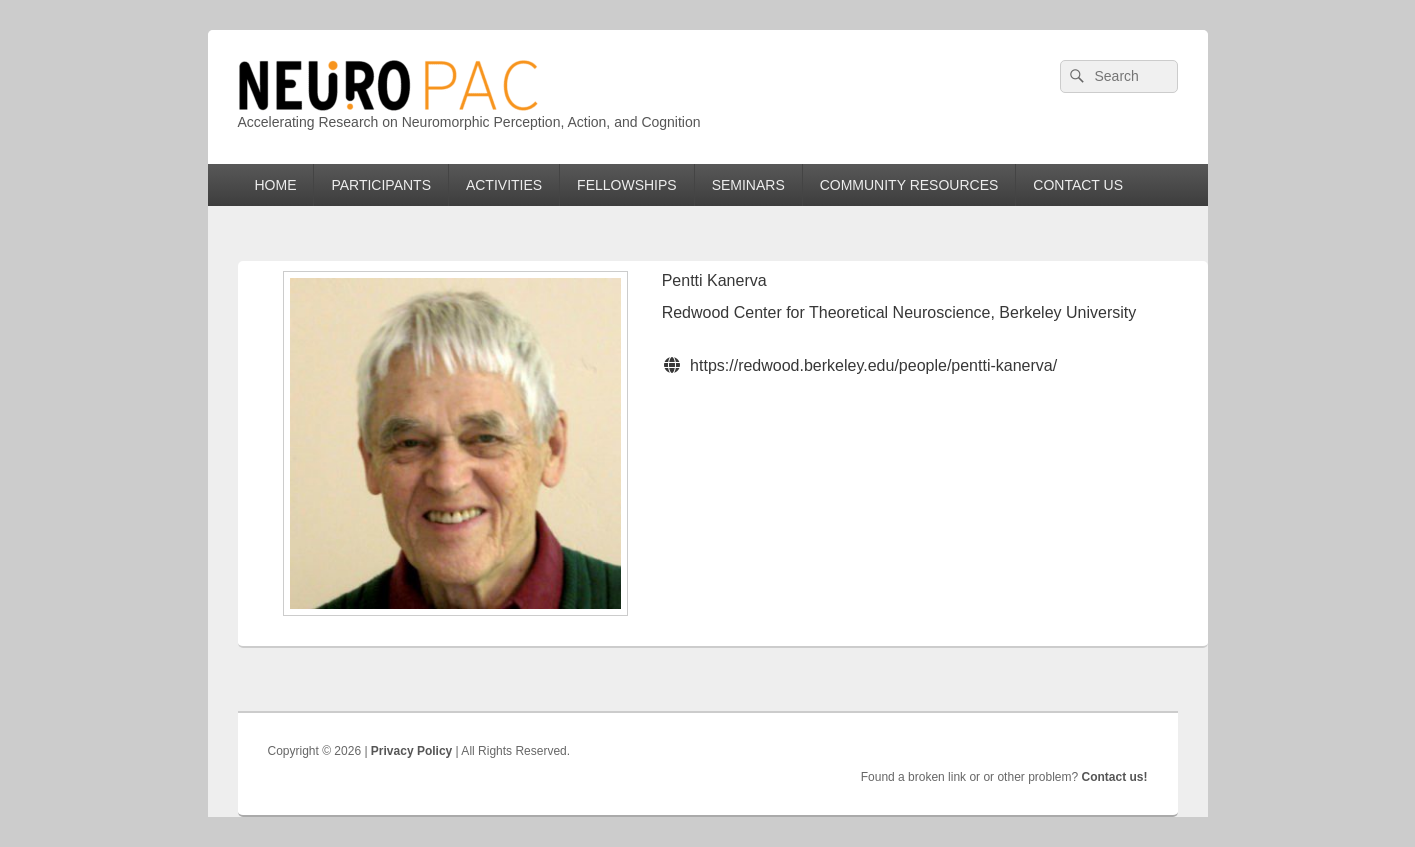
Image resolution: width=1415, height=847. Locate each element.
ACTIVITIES (504, 185)
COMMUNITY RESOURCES (909, 185)
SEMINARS (748, 185)
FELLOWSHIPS (627, 185)
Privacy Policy (411, 751)
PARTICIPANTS (381, 185)
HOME (275, 185)
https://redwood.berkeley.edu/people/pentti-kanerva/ (873, 365)
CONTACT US (1078, 185)
